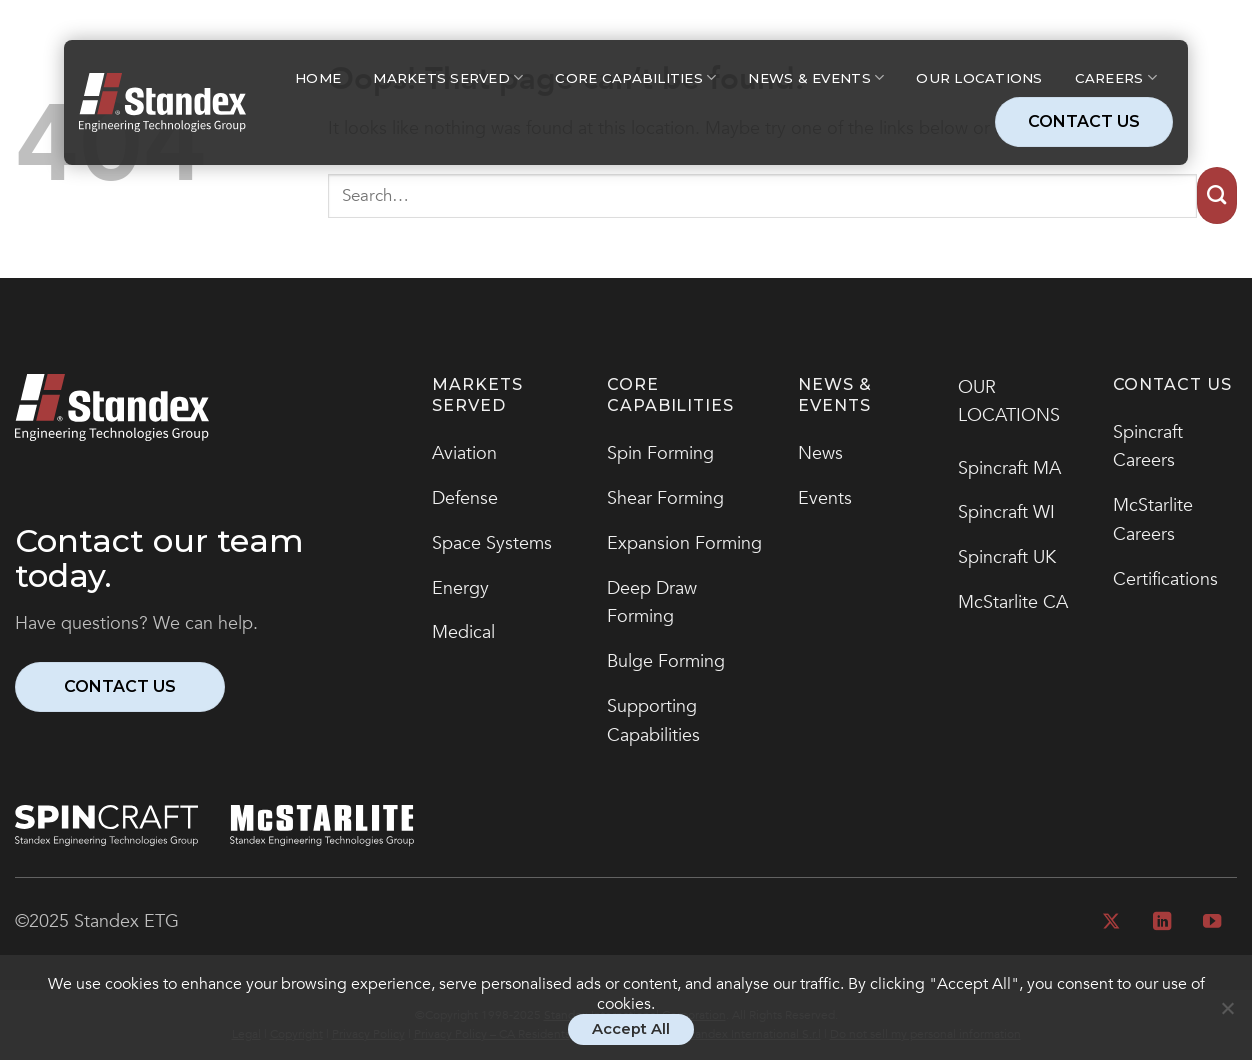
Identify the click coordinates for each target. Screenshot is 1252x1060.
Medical (463, 632)
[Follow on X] (1111, 922)
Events (825, 498)
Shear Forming (665, 498)
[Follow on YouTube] (1212, 922)
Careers (1116, 77)
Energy (460, 588)
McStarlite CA (1013, 602)
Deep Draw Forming (652, 603)
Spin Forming (660, 453)
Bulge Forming (666, 661)
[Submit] (1217, 195)
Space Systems (492, 543)
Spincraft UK (1007, 557)
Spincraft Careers (1148, 447)
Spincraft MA (1009, 468)
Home (318, 78)
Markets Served (448, 77)
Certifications (1165, 579)
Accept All (631, 1029)
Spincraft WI (1006, 512)
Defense (465, 498)
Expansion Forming (684, 543)
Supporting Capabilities (653, 721)
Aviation (464, 453)
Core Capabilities (635, 77)
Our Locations (979, 78)
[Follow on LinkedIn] (1161, 922)
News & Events (816, 77)
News (820, 453)
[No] (1227, 1017)
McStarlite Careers (1153, 520)
